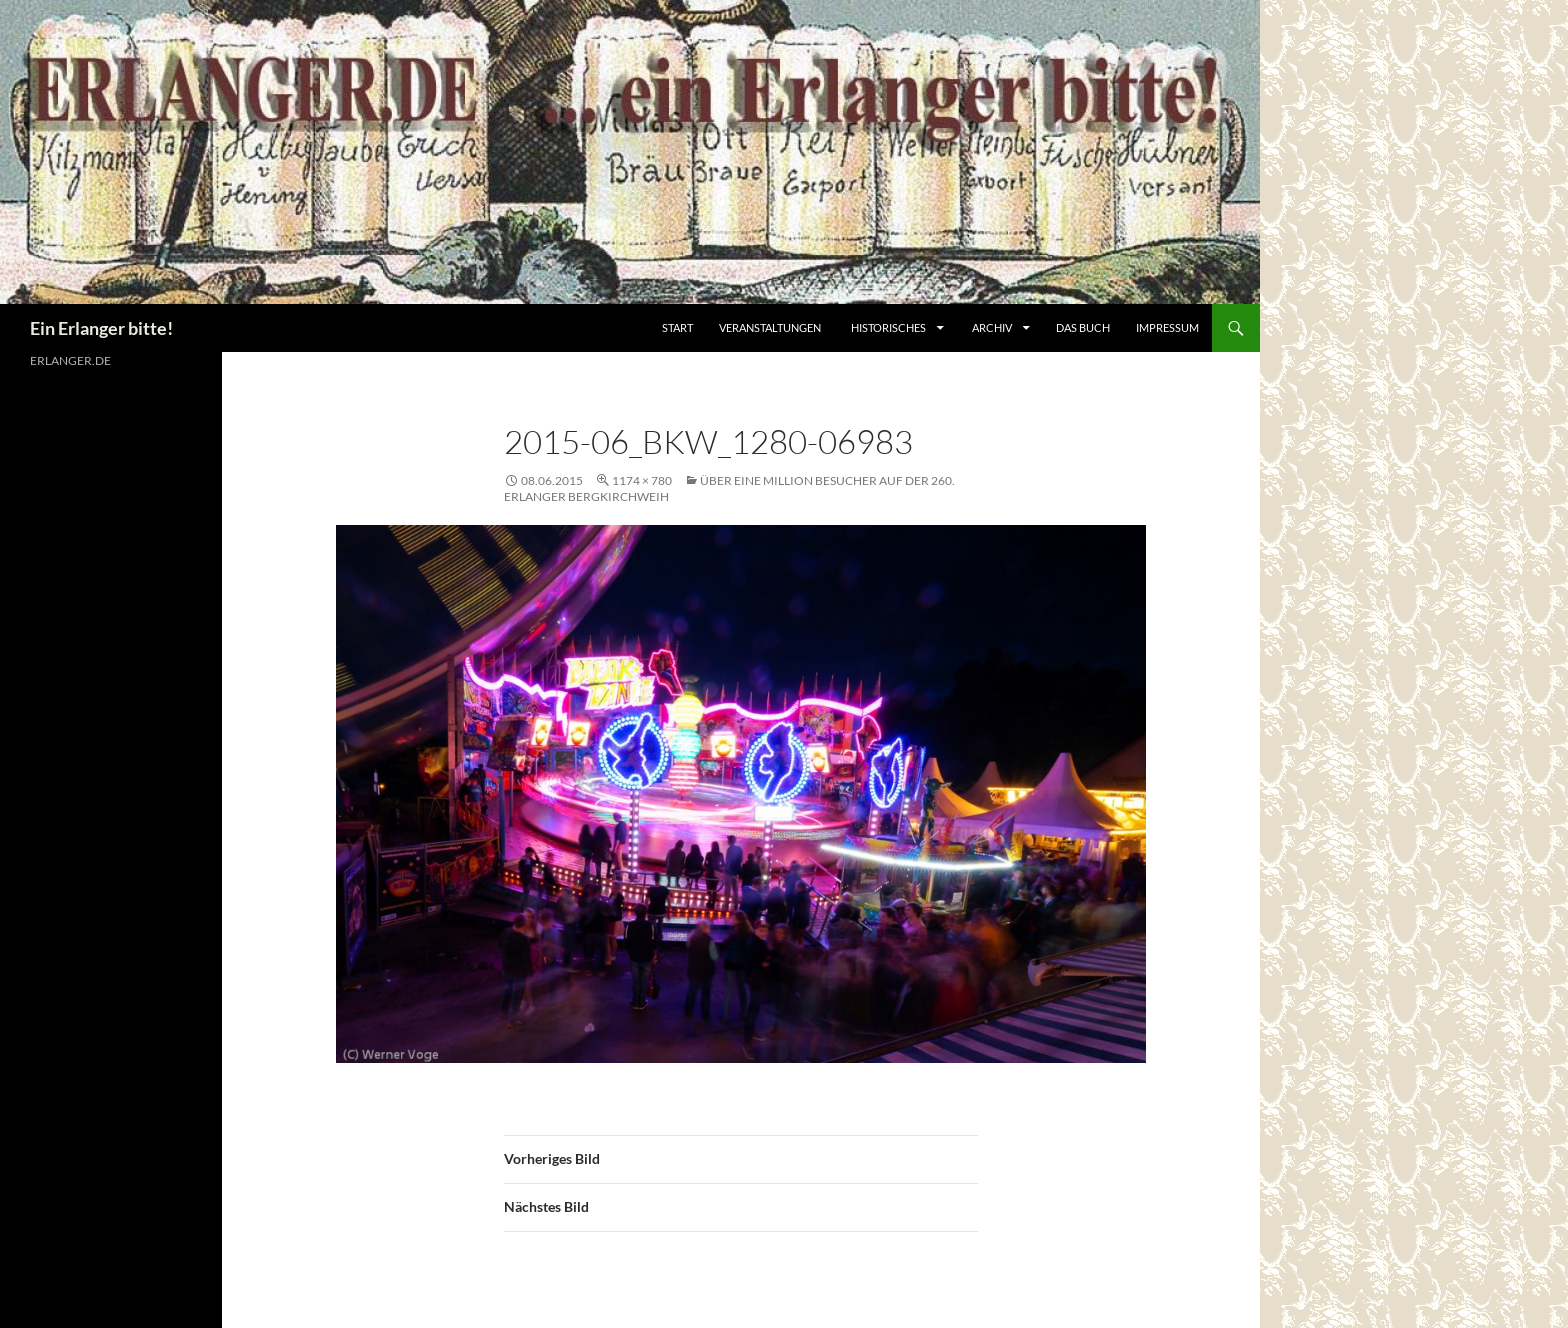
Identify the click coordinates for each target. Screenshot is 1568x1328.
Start (677, 327)
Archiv (993, 327)
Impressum (1167, 327)
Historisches (888, 327)
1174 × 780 (642, 480)
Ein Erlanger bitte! (101, 328)
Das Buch (1083, 327)
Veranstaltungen (770, 327)
